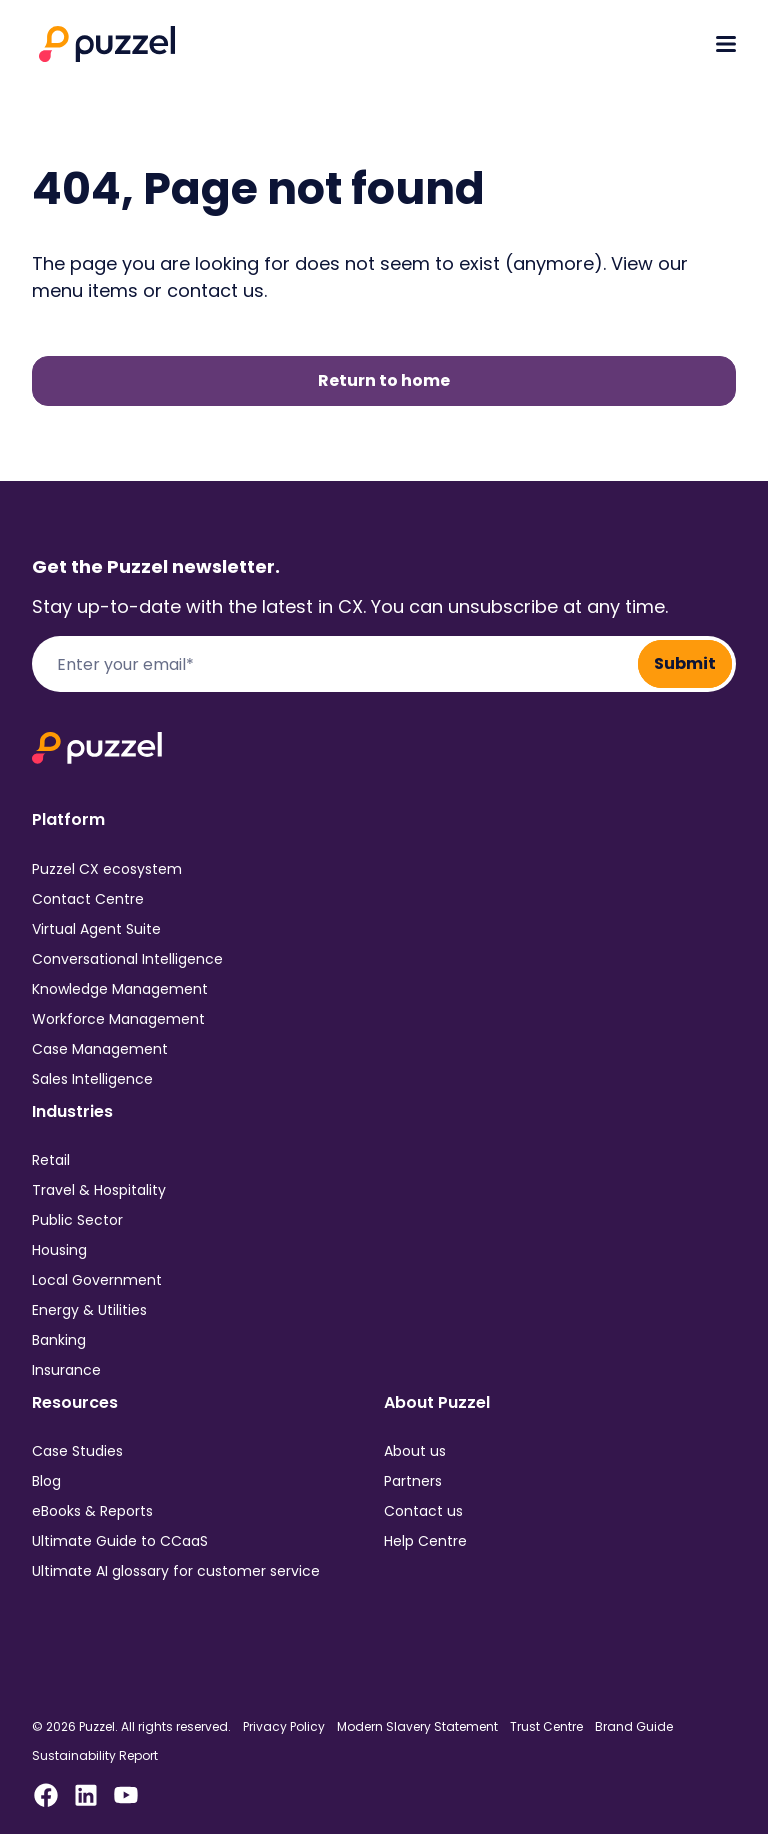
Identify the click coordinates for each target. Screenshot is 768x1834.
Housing (59, 1250)
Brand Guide (634, 1727)
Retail (51, 1160)
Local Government (97, 1280)
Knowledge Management (120, 989)
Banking (59, 1340)
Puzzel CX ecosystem (107, 869)
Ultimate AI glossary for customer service (176, 1571)
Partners (413, 1481)
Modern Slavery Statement (417, 1727)
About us (415, 1451)
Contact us (423, 1511)
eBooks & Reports (92, 1511)
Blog (46, 1481)
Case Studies (77, 1451)
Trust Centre (546, 1727)
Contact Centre (88, 899)
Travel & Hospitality (99, 1190)
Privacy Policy (284, 1727)
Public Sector (77, 1220)
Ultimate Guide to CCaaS (120, 1541)
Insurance (66, 1370)
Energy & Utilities (89, 1310)
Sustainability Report (95, 1756)
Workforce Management (118, 1019)
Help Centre (425, 1541)
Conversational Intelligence (127, 959)
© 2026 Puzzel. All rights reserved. (131, 1727)
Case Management (100, 1049)
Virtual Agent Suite (96, 929)
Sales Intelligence (92, 1079)
